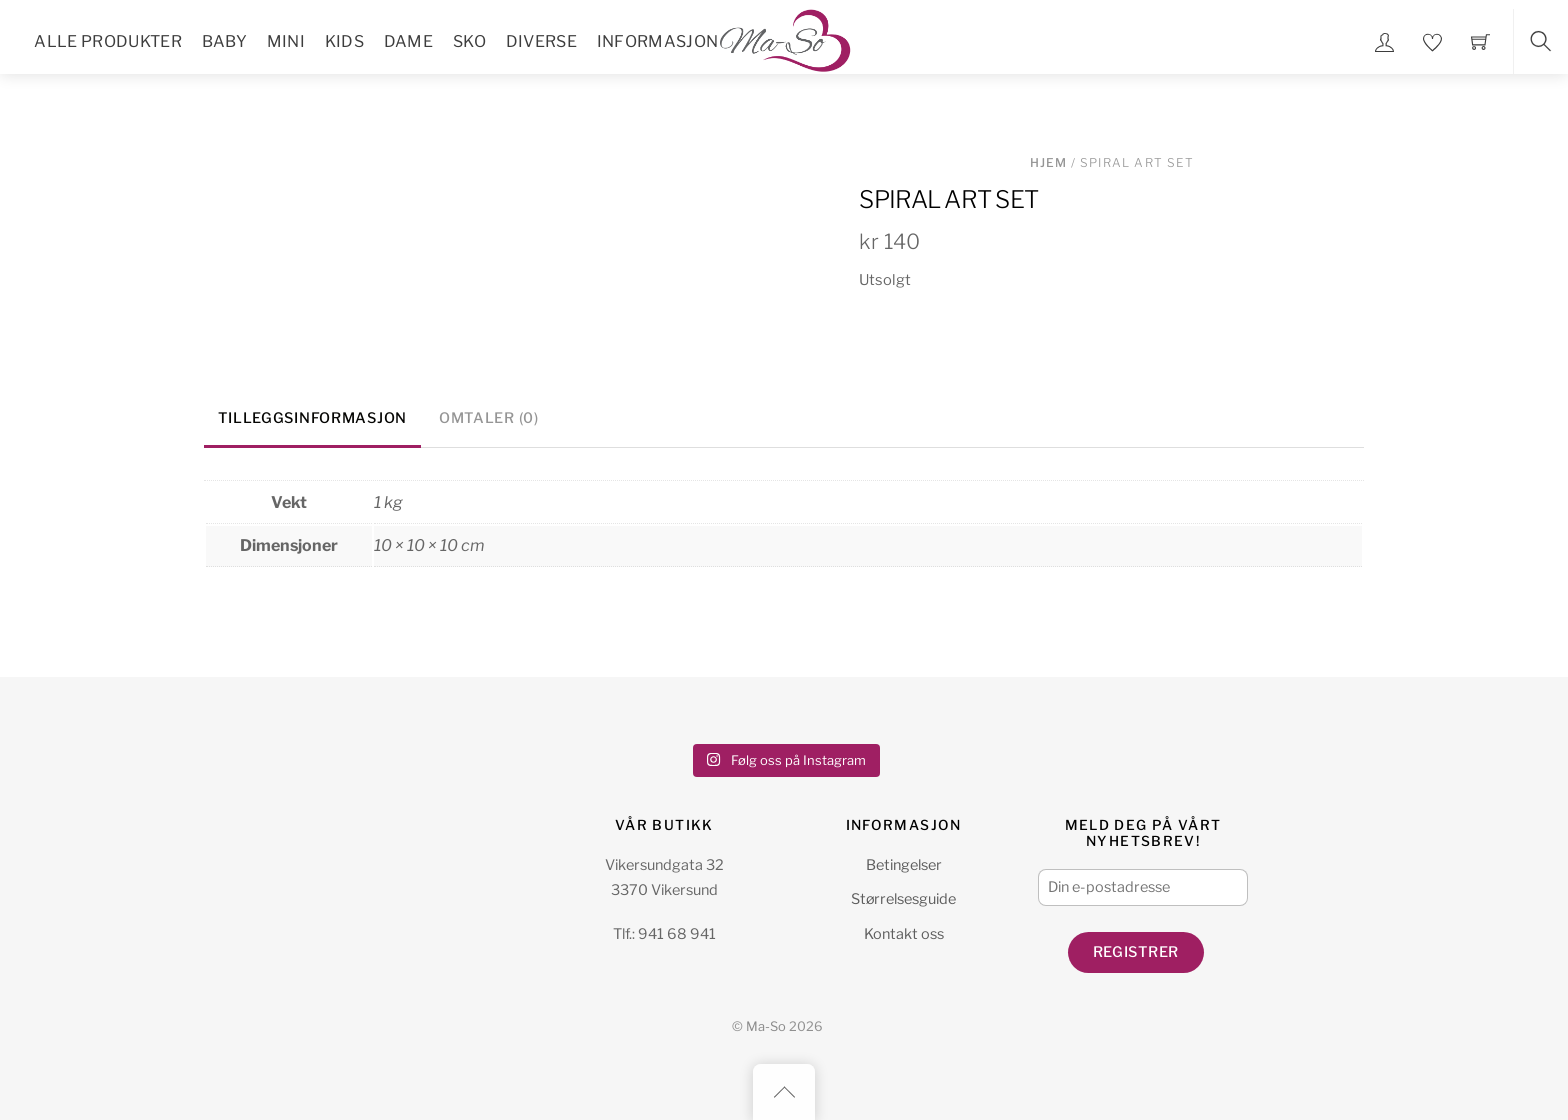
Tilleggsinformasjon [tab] (312, 418)
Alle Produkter (107, 41)
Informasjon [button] (658, 41)
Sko (469, 41)
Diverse (541, 41)
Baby (224, 41)
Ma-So (766, 1026)
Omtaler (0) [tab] (489, 418)
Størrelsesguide (903, 899)
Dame (408, 41)
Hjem (1049, 162)
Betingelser (904, 865)
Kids (344, 41)
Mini (286, 41)
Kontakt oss (904, 934)
